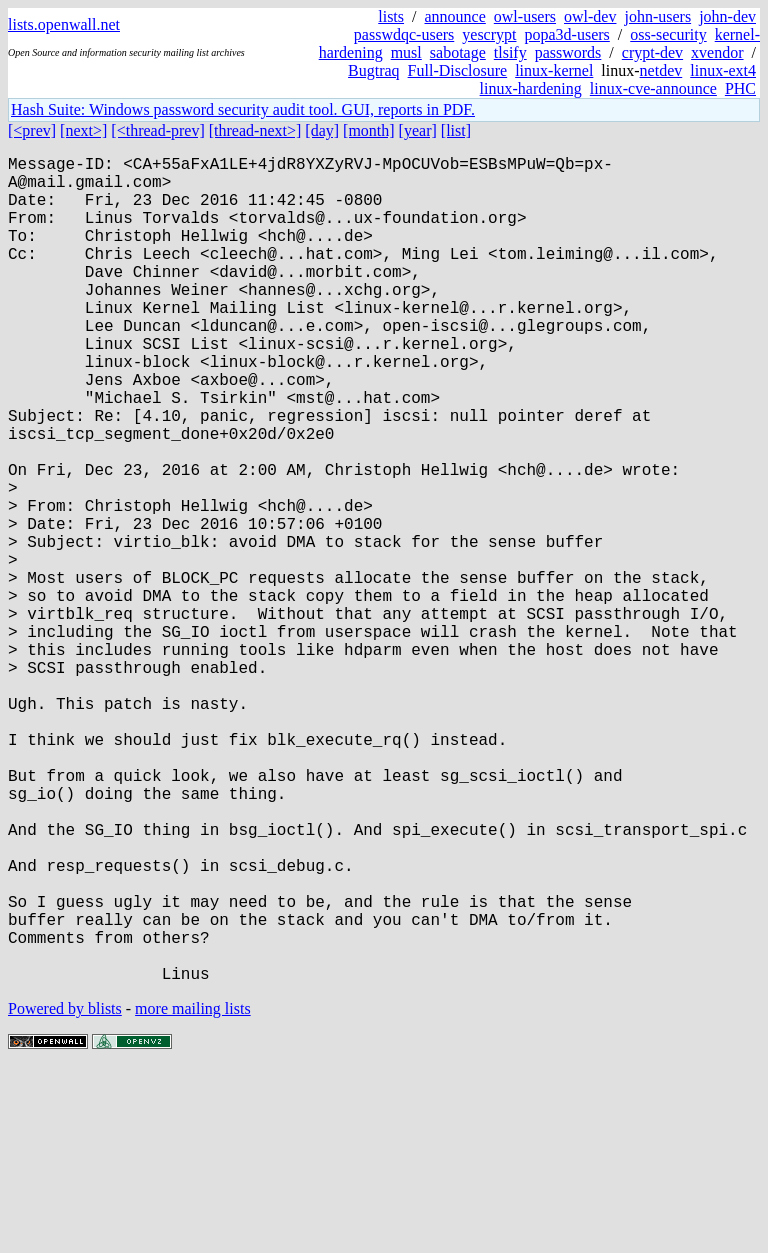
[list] (456, 130)
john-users (657, 16)
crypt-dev (652, 52)
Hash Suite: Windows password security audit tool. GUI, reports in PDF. (243, 109)
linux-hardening (531, 88)
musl (406, 52)
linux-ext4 (723, 70)
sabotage (458, 52)
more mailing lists (193, 1192)
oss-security (668, 34)
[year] (418, 130)
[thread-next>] (255, 130)
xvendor (717, 52)
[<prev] (32, 130)
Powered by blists (65, 1192)
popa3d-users (566, 34)
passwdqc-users (404, 34)
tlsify (510, 52)
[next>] (83, 130)
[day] (322, 130)
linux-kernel (554, 70)
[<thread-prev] (157, 130)
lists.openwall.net (64, 24)
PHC (740, 88)
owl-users (525, 16)
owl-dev (590, 16)
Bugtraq (374, 70)
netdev (661, 70)
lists (391, 16)
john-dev (727, 16)
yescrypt (489, 34)
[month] (369, 130)
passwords (568, 52)
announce (455, 16)
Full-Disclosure (458, 70)
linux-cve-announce (653, 88)
